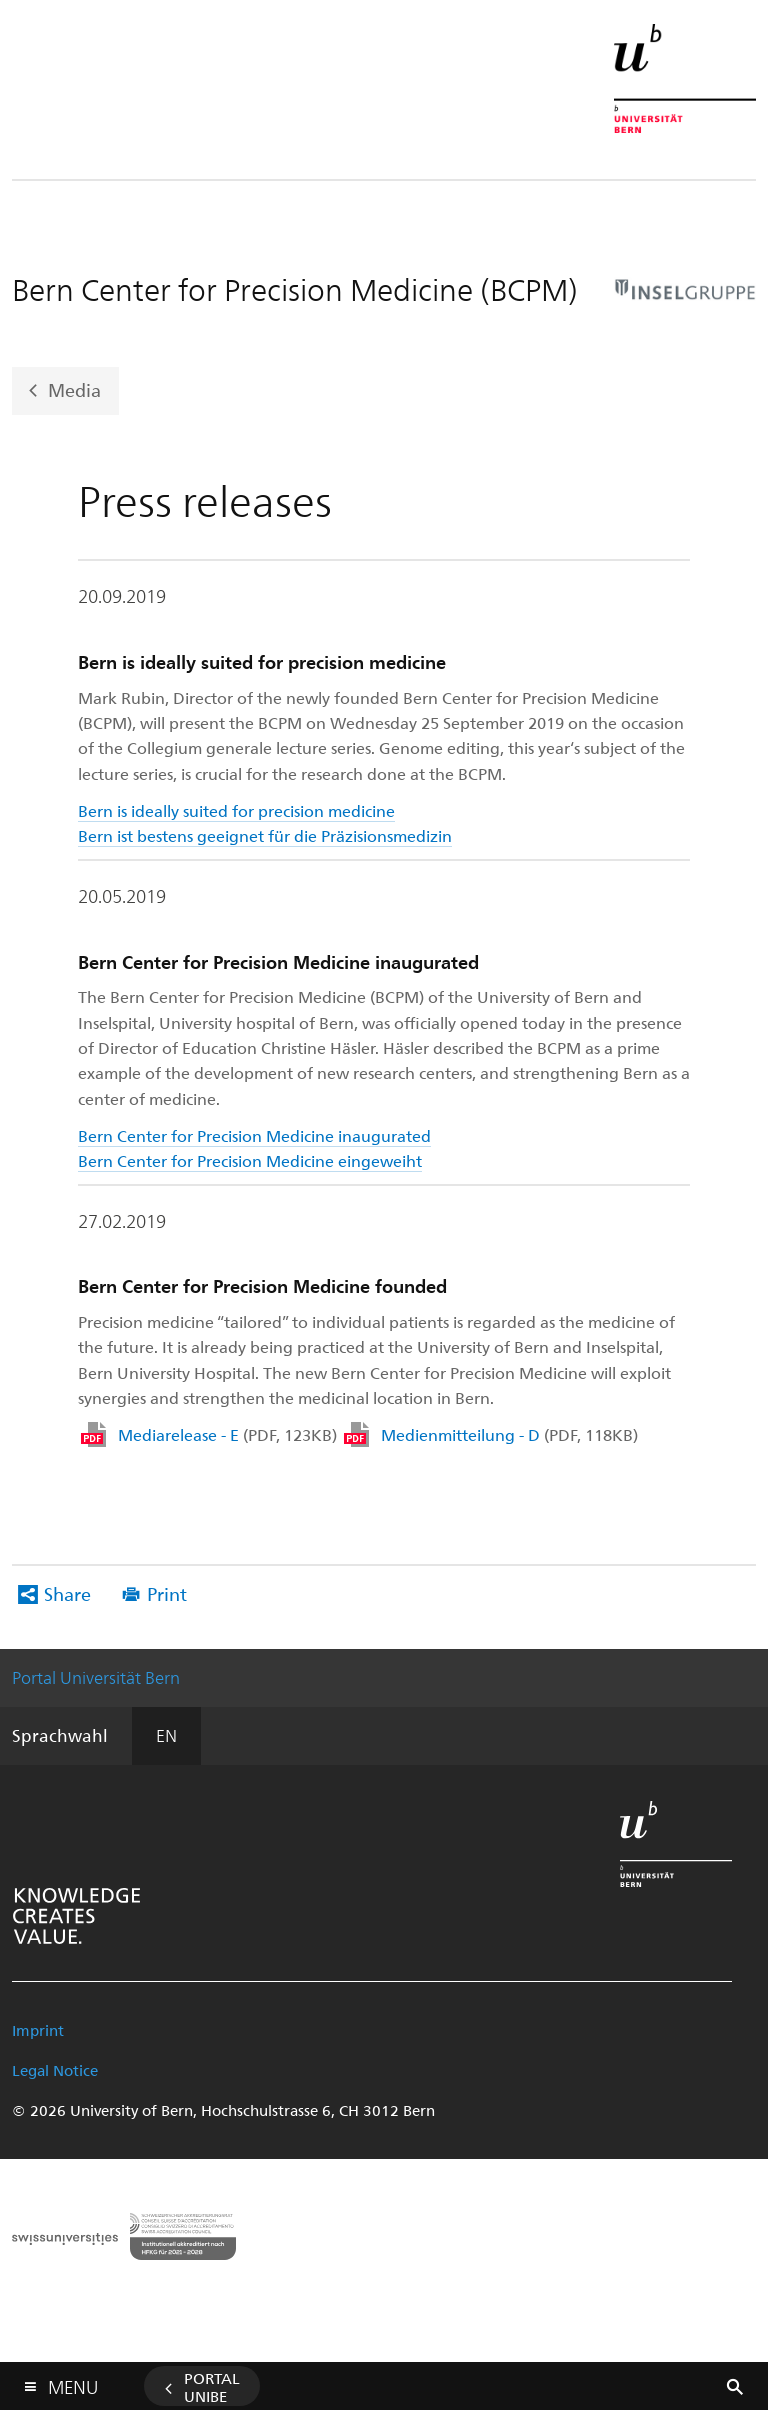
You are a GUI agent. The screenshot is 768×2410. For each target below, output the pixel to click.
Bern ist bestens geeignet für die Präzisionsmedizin (265, 835)
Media (74, 388)
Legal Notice (55, 2070)
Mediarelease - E (227, 1434)
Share (67, 1593)
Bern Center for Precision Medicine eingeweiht (250, 1160)
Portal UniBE (212, 2387)
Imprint (38, 2030)
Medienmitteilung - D (509, 1434)
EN (166, 1735)
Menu (73, 2382)
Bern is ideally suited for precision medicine (236, 810)
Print (167, 1593)
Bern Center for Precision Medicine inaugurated (254, 1135)
